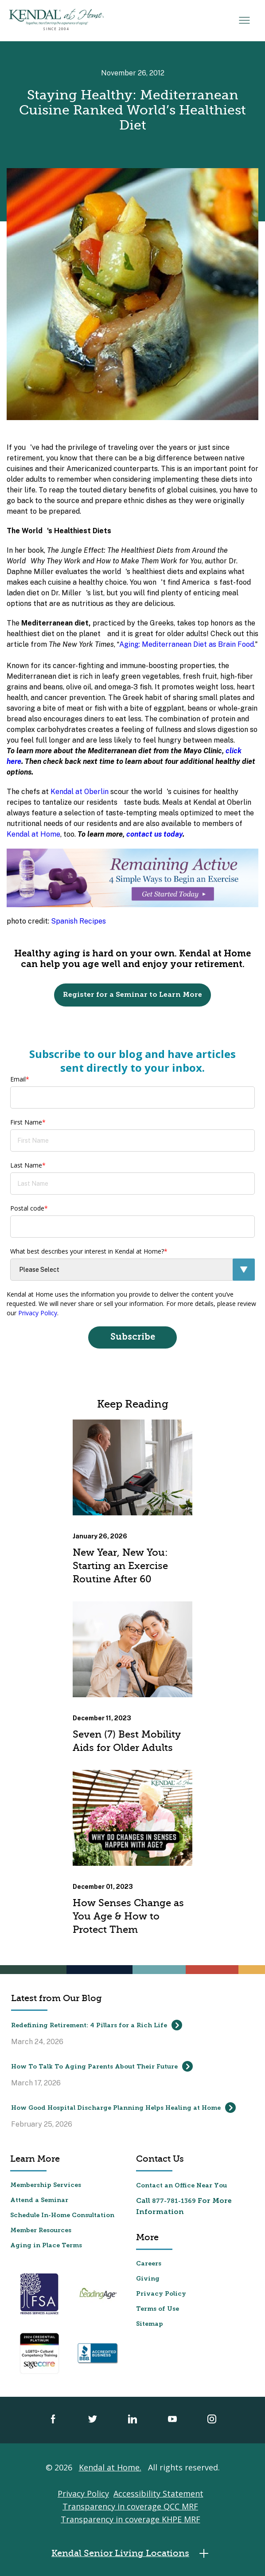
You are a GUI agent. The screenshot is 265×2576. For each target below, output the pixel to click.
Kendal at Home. (110, 2467)
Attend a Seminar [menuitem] (39, 2200)
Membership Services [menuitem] (45, 2185)
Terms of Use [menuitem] (157, 2309)
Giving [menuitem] (148, 2279)
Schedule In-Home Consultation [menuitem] (62, 2215)
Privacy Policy (37, 1313)
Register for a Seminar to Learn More (132, 995)
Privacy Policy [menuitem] (161, 2294)
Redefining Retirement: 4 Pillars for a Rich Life (96, 2025)
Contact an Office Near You (181, 2186)
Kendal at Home (33, 834)
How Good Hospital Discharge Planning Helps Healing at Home (123, 2107)
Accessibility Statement (158, 2493)
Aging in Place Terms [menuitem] (46, 2245)
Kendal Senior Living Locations (132, 2554)
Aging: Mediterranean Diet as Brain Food (186, 644)
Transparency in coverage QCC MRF (130, 2506)
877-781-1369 (174, 2201)
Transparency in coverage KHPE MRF (130, 2519)
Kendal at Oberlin (80, 791)
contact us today (154, 834)
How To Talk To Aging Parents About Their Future (102, 2066)
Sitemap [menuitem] (149, 2324)
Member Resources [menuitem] (40, 2230)
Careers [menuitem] (148, 2264)
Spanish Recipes (78, 921)
